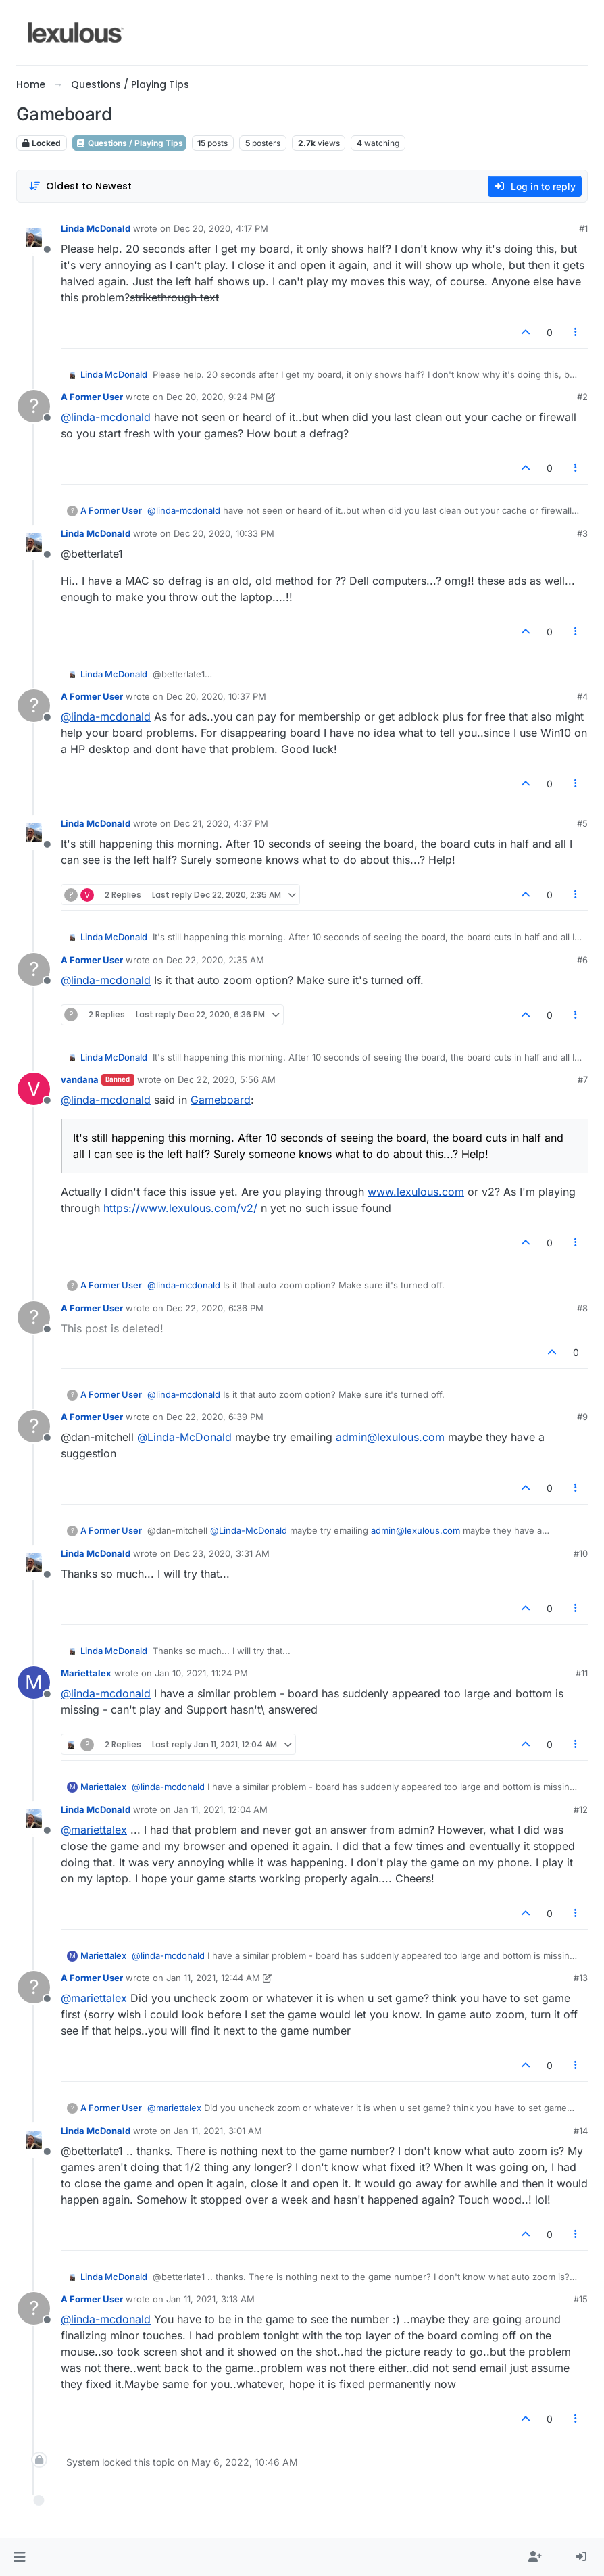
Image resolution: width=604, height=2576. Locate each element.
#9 (582, 1416)
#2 (582, 396)
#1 (583, 228)
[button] (19, 2557)
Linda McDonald (95, 228)
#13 (581, 1977)
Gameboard (221, 1100)
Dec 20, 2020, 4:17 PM (221, 228)
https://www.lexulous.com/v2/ (180, 1208)
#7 (583, 1079)
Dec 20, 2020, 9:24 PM (214, 396)
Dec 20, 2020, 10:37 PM (216, 696)
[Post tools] (576, 332)
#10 (581, 1553)
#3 (582, 533)
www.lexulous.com (416, 1191)
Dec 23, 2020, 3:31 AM (222, 1553)
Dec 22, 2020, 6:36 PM (214, 1308)
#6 (582, 959)
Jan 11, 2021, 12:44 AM (213, 1977)
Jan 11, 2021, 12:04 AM (221, 1809)
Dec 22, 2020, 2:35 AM (215, 959)
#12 (581, 1809)
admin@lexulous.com (390, 1437)
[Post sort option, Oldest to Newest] (80, 186)
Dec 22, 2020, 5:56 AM (227, 1079)
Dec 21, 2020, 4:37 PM (221, 823)
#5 (582, 823)
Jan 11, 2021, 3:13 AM (210, 2298)
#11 (582, 1673)
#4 (582, 696)
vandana (80, 1079)
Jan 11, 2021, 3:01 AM (218, 2130)
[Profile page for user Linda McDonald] (34, 238)
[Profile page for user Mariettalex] (34, 1682)
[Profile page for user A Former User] (34, 406)
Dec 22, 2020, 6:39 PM (214, 1416)
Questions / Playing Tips (129, 143)
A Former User (92, 396)
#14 (581, 2130)
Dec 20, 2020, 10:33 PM (224, 533)
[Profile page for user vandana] (34, 1089)
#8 (582, 1308)
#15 (581, 2298)
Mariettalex (86, 1673)
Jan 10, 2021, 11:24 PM (201, 1673)
